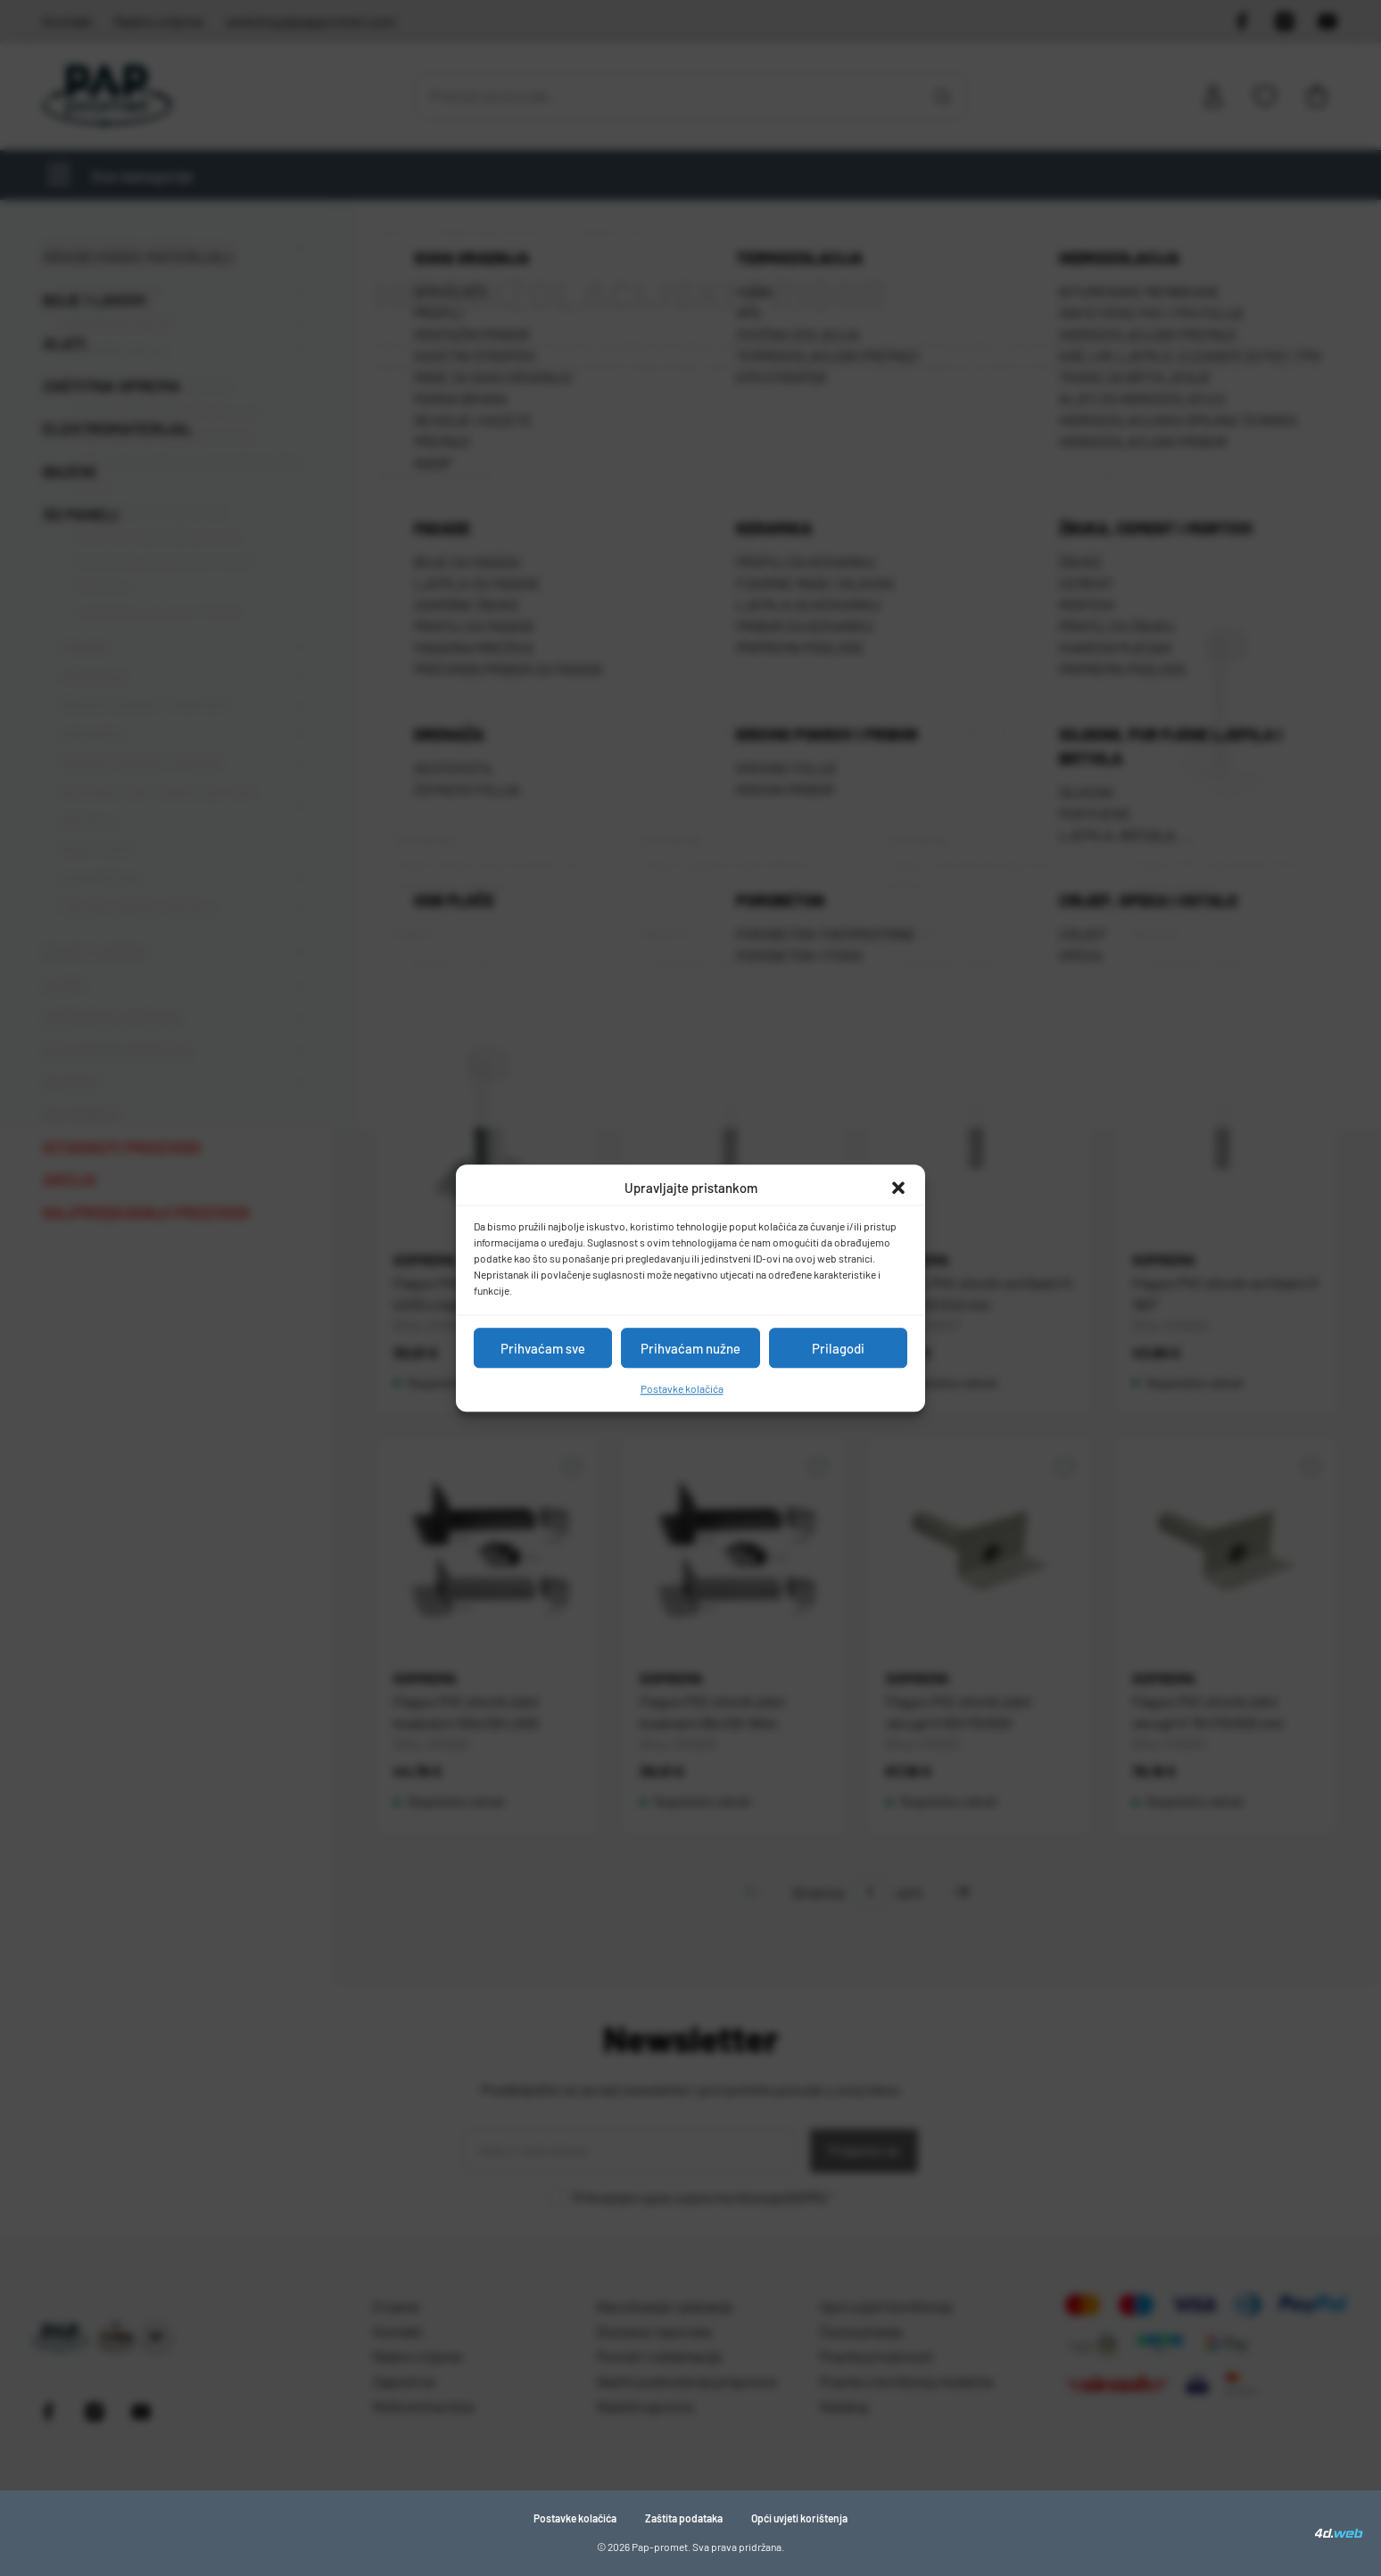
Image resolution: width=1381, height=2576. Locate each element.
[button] (898, 1188)
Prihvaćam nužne (690, 1348)
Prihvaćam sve (542, 1348)
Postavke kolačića (682, 1388)
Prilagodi (838, 1348)
